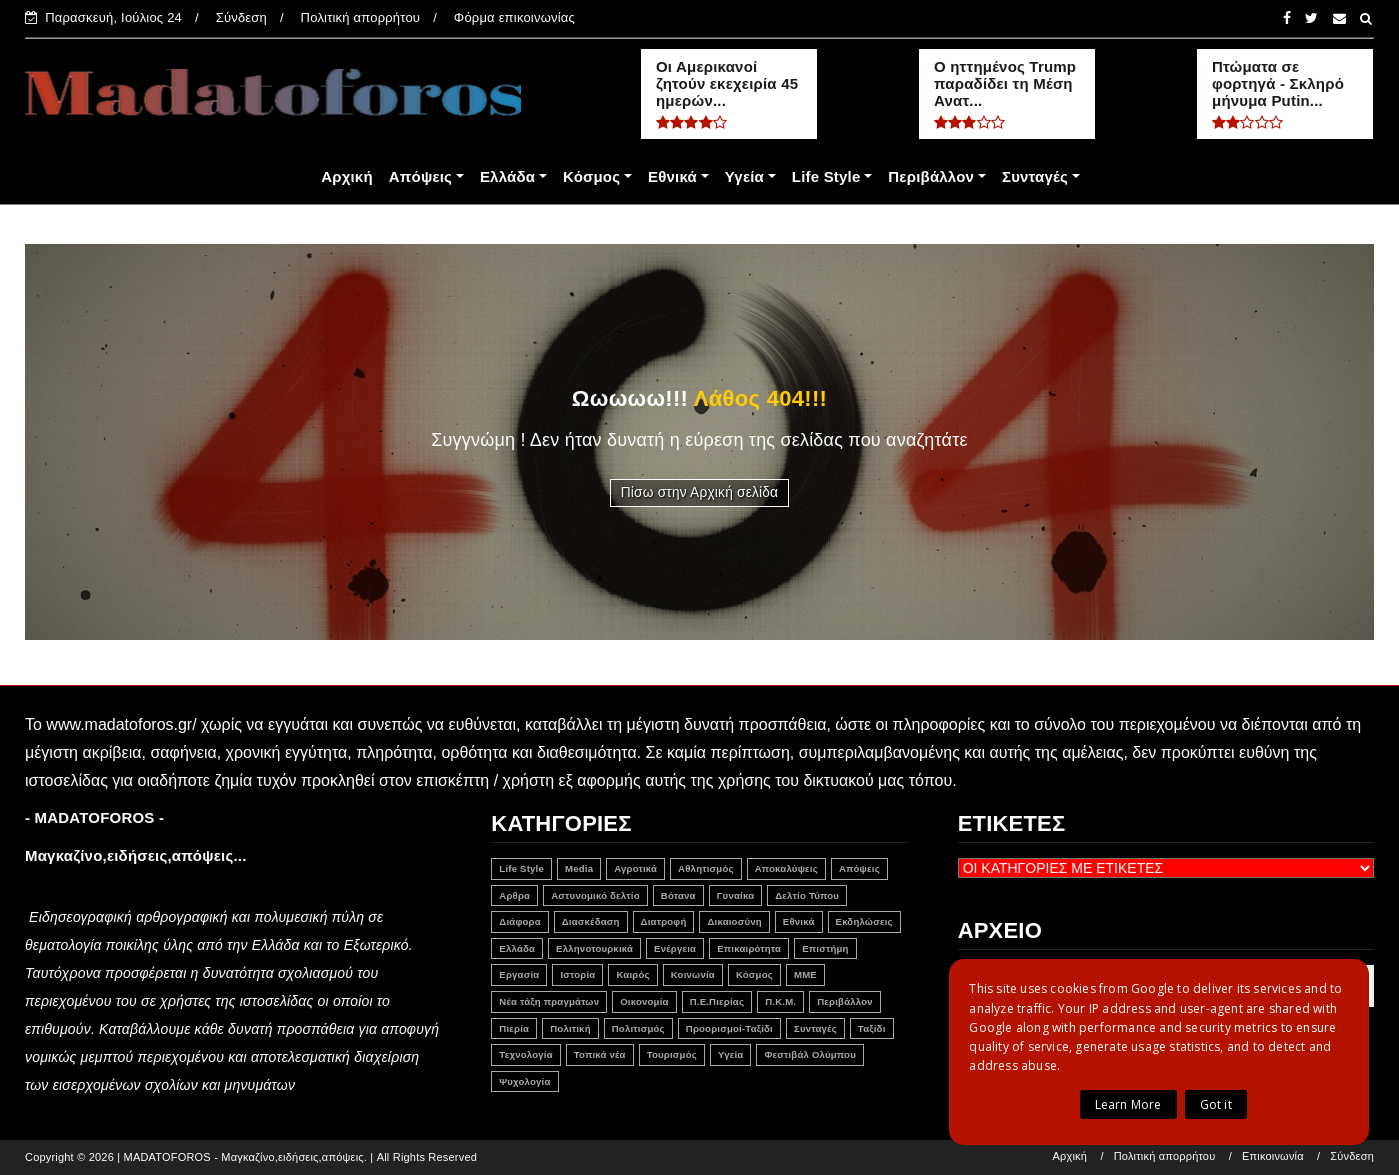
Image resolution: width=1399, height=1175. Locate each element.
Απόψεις (420, 176)
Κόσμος (591, 176)
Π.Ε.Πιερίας (717, 1001)
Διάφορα (519, 921)
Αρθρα (514, 895)
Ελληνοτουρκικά (594, 948)
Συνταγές (1035, 176)
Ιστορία (577, 974)
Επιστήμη (825, 948)
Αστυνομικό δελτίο (595, 895)
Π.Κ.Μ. (780, 1001)
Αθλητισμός (706, 868)
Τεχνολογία (525, 1054)
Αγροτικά (635, 868)
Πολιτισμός (638, 1028)
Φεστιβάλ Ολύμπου (810, 1054)
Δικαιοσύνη (734, 921)
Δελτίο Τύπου (807, 895)
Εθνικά (672, 176)
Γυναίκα (736, 895)
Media (579, 868)
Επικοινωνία (1273, 1156)
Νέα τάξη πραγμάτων (549, 1001)
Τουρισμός (672, 1054)
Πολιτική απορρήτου (361, 17)
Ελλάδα (507, 176)
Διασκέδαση (591, 921)
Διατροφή (664, 921)
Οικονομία (644, 1001)
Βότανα (678, 895)
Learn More (1128, 1104)
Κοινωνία (693, 974)
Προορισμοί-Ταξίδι (729, 1028)
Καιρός (632, 974)
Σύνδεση (241, 17)
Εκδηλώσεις (864, 921)
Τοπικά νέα (600, 1054)
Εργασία (519, 974)
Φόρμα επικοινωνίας (514, 17)
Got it (1216, 1104)
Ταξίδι (872, 1028)
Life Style (826, 176)
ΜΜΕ (805, 974)
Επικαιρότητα (749, 948)
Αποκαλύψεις (786, 868)
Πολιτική (570, 1028)
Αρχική (347, 176)
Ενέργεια (675, 948)
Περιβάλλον (931, 176)
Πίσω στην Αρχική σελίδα (700, 492)
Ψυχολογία (524, 1081)
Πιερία (514, 1028)
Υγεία (744, 176)
